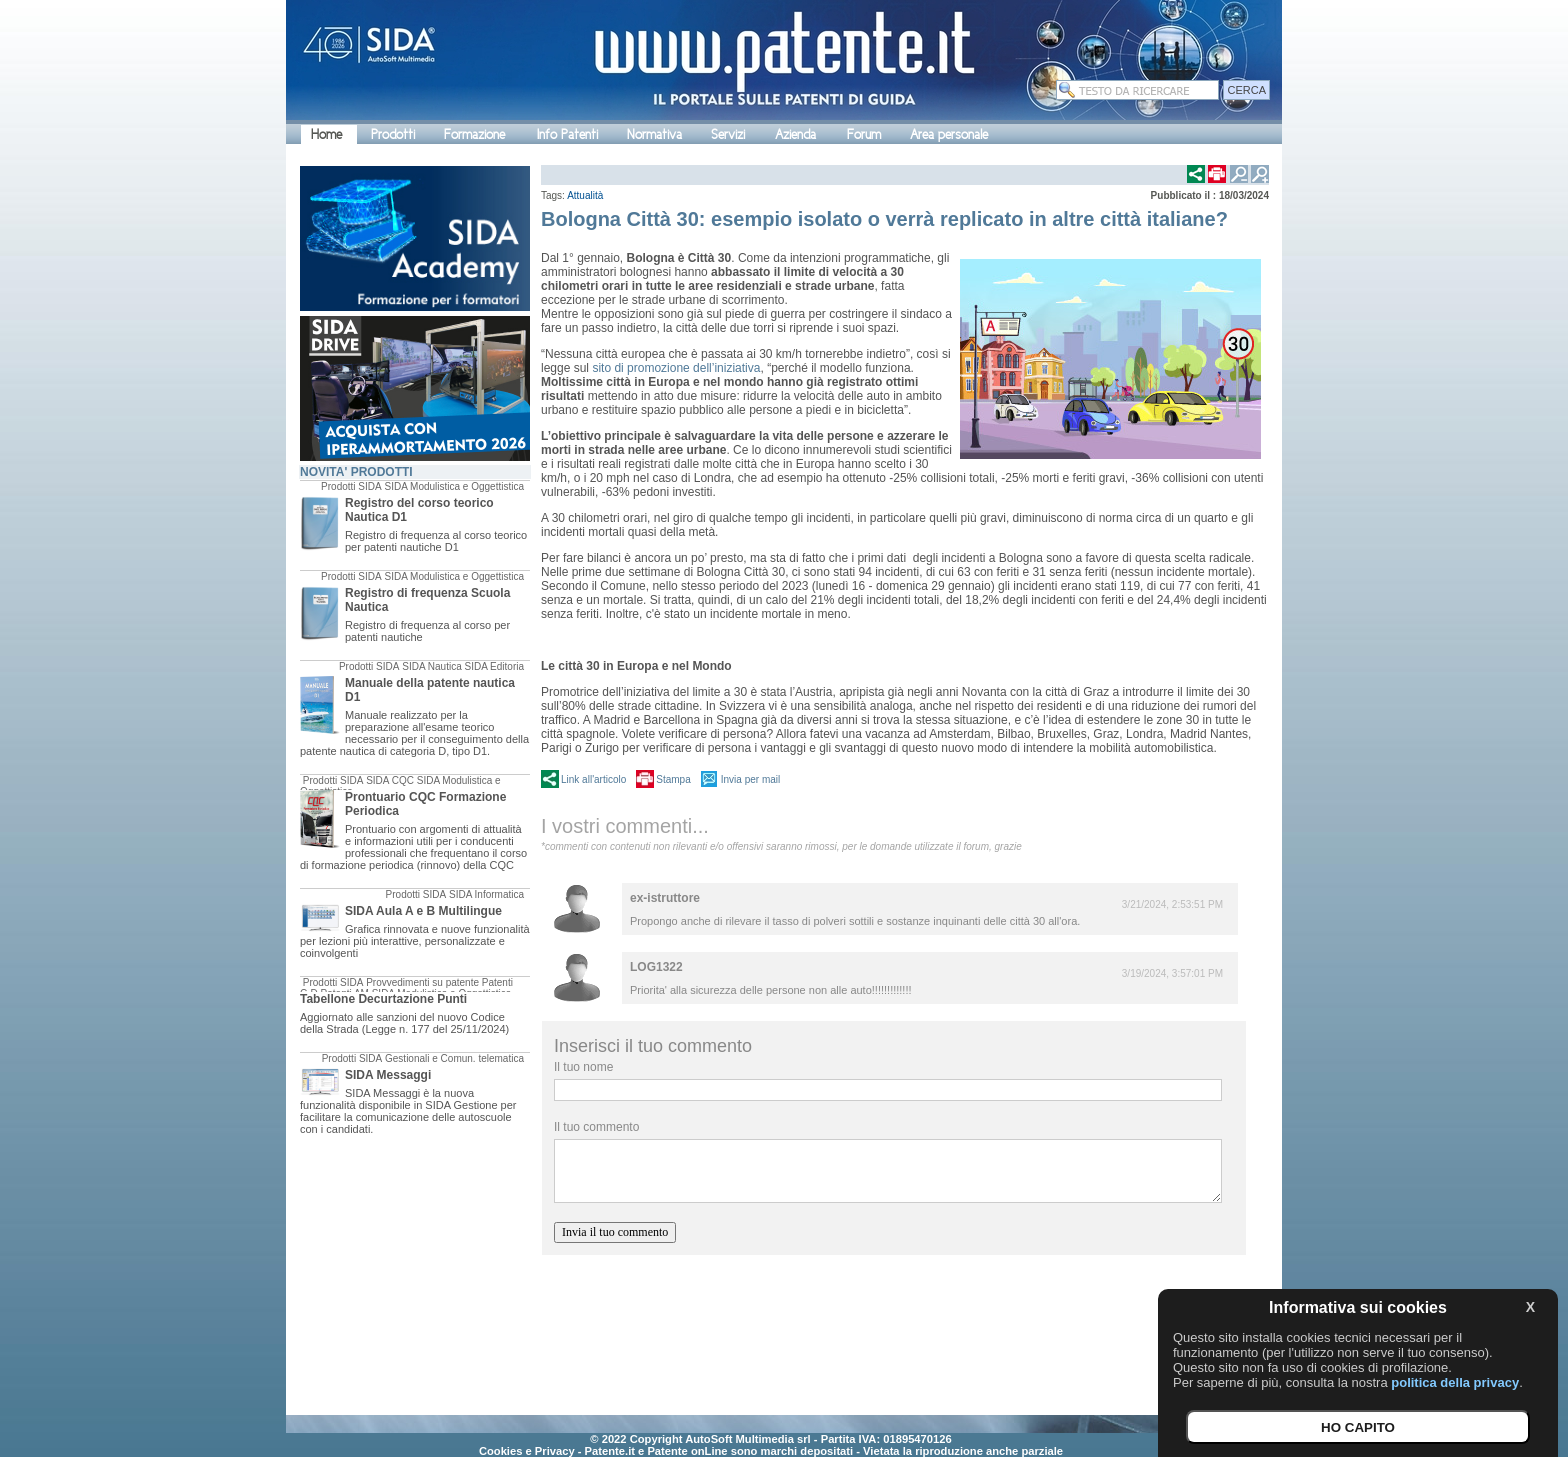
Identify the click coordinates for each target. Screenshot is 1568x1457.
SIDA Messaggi (388, 1075)
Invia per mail (750, 779)
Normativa (654, 134)
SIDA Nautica (431, 666)
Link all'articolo (593, 779)
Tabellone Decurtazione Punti (383, 999)
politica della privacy (1455, 1382)
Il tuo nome (583, 1067)
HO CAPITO (1358, 1427)
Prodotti (393, 134)
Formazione (474, 134)
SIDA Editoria (494, 666)
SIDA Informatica (486, 894)
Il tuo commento (596, 1127)
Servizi (728, 134)
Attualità (585, 195)
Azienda (795, 134)
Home (326, 134)
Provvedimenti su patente (422, 982)
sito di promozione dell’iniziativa (676, 368)
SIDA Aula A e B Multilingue (423, 911)
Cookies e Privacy (527, 1451)
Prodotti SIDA (351, 486)
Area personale (949, 134)
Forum (864, 134)
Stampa (673, 779)
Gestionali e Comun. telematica (454, 1058)
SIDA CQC (390, 780)
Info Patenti (567, 134)
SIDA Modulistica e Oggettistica (454, 486)
